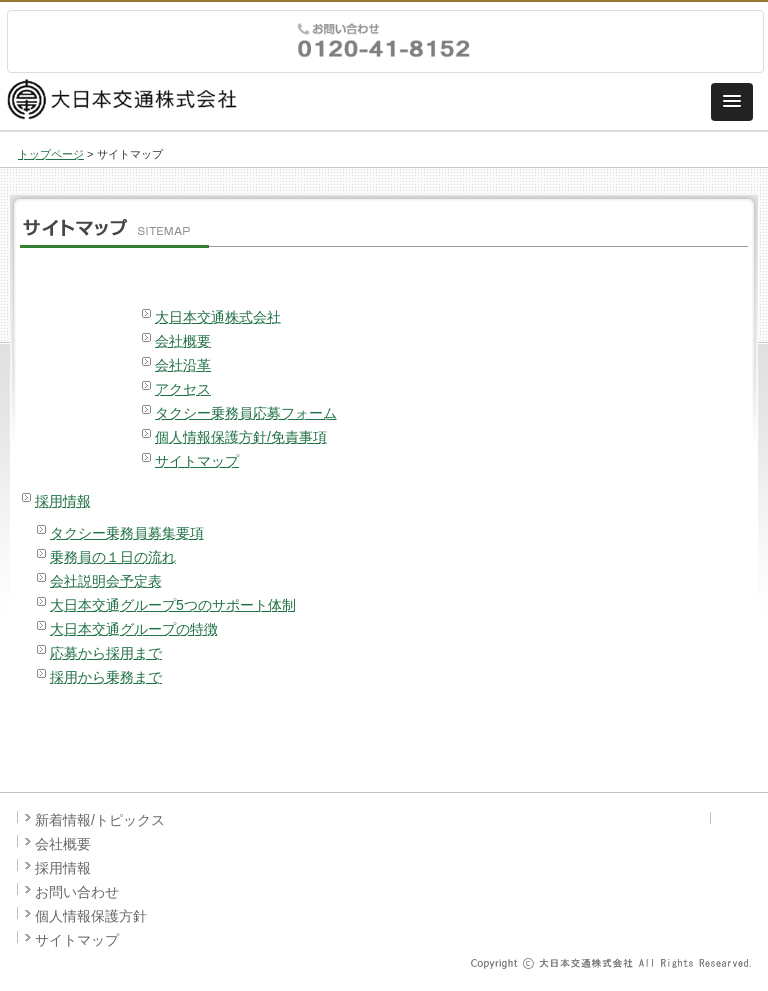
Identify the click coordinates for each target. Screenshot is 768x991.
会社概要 (183, 341)
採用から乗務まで (106, 677)
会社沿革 (183, 365)
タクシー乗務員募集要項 (127, 533)
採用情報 (63, 501)
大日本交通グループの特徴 (134, 629)
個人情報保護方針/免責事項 (241, 437)
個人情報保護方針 (91, 916)
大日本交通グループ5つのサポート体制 (173, 605)
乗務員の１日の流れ (113, 557)
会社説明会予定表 (106, 581)
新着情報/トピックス (100, 820)
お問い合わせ (77, 892)
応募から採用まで (106, 653)
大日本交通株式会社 (218, 317)
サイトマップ (197, 461)
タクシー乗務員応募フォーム (246, 413)
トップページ (51, 154)
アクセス (183, 389)
